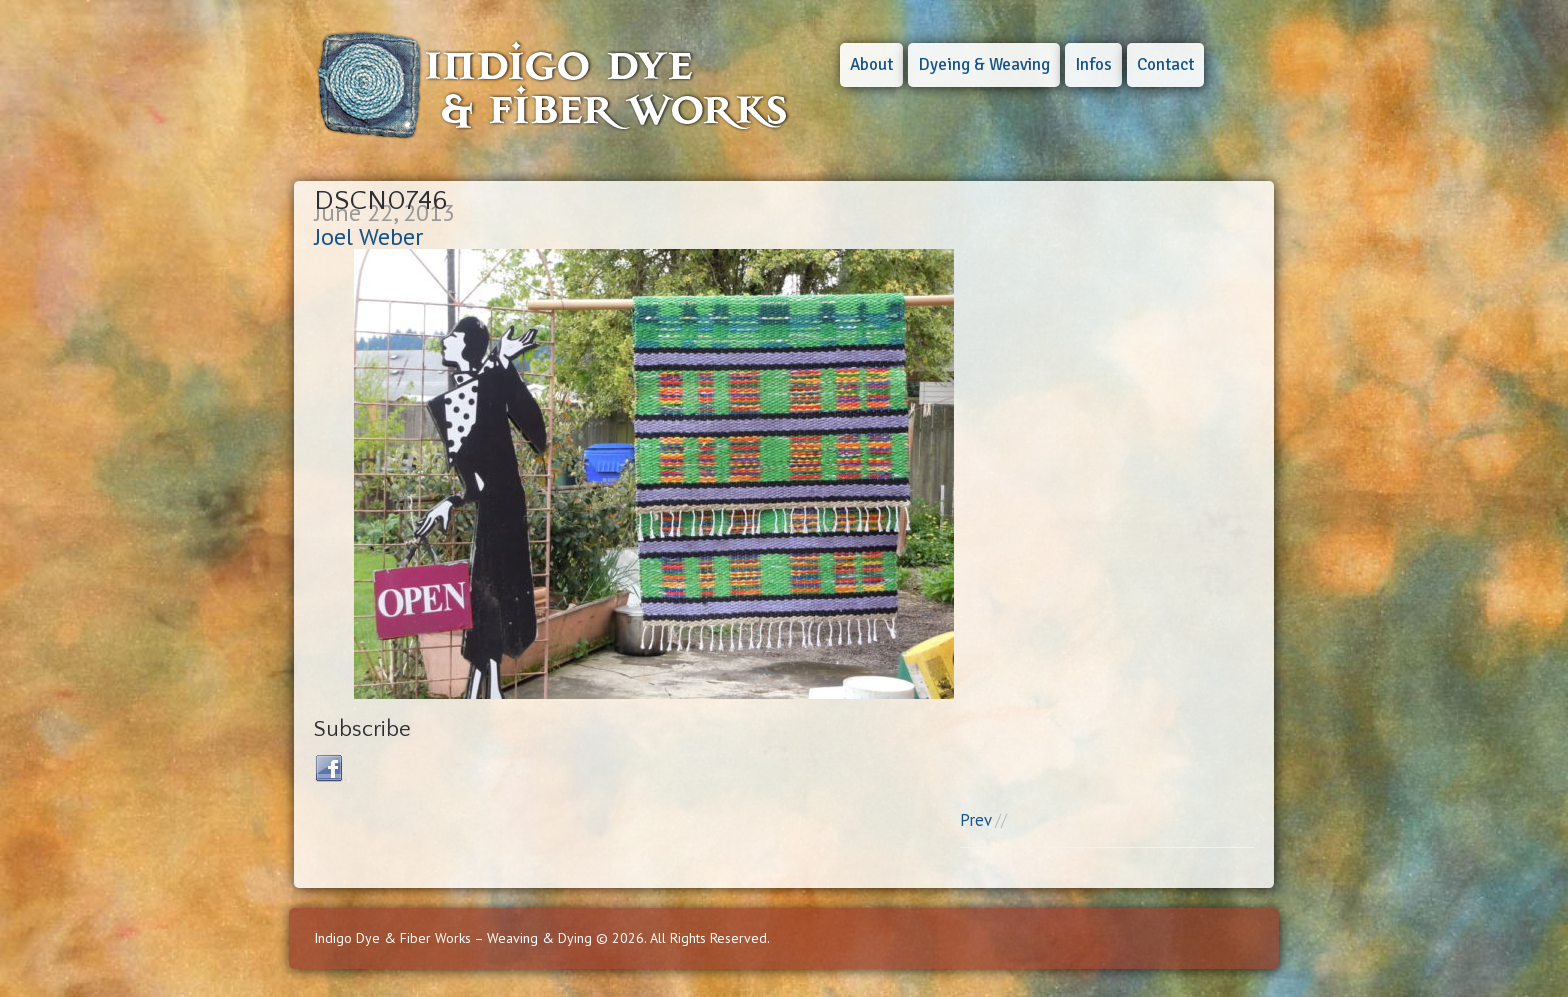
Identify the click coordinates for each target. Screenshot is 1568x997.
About (871, 64)
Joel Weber (368, 236)
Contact (1165, 64)
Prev (975, 820)
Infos (1093, 64)
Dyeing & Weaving (984, 64)
